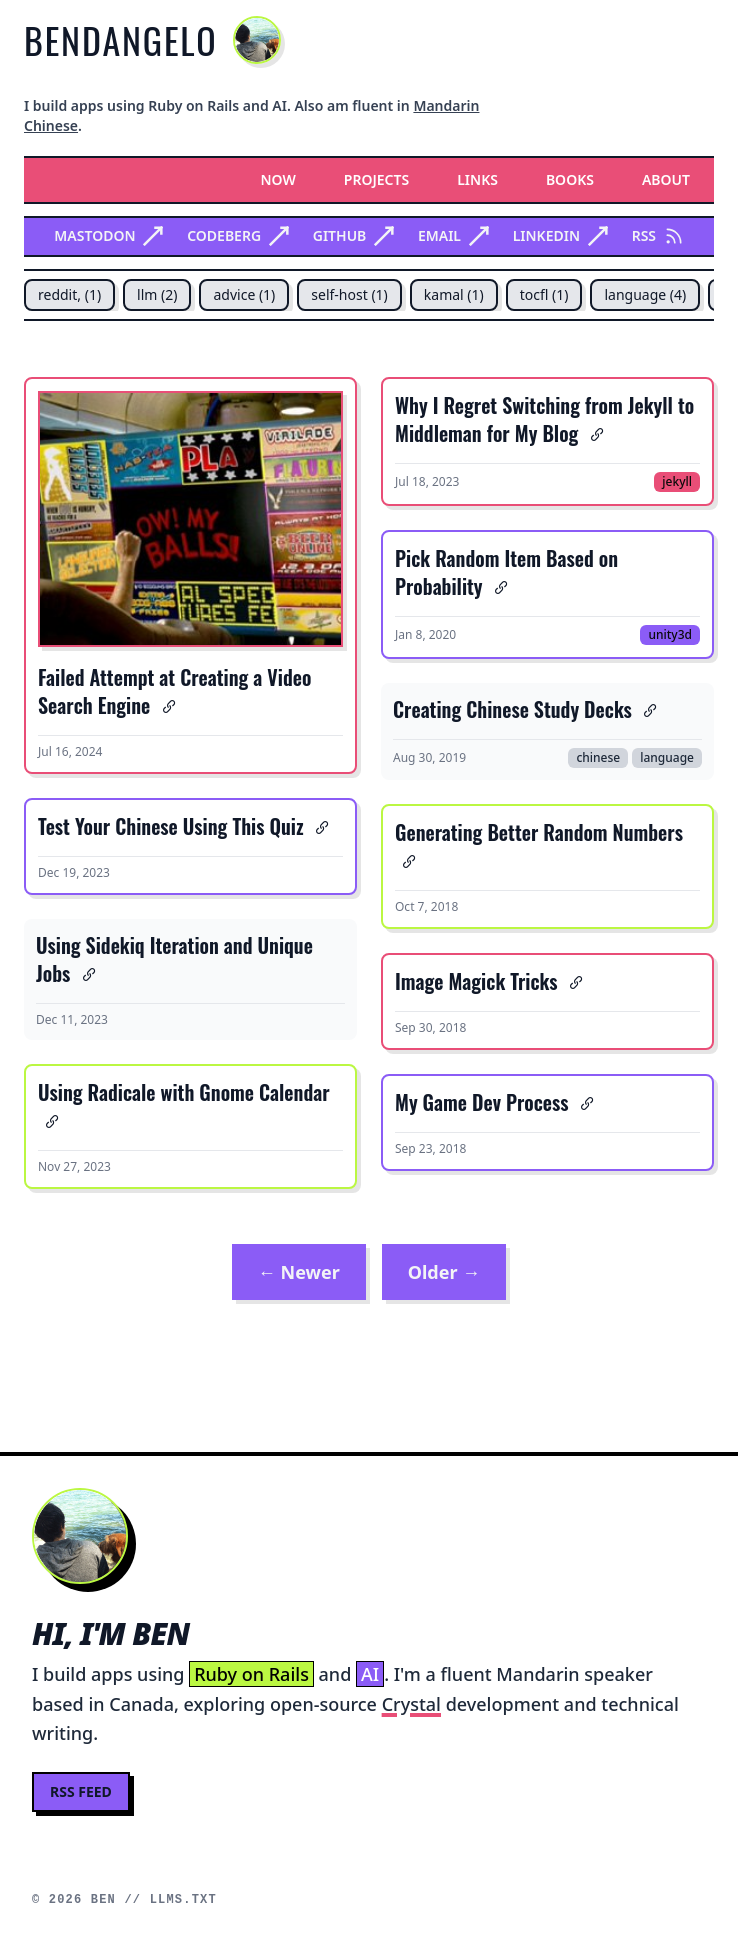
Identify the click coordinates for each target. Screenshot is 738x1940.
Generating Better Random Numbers (539, 832)
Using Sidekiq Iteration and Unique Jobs (174, 959)
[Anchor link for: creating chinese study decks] (647, 709)
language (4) (645, 294)
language (667, 757)
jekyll (677, 481)
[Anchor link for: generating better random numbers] (405, 860)
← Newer (299, 1272)
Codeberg (238, 235)
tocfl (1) (544, 294)
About (666, 179)
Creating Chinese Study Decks (512, 709)
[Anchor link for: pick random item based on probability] (498, 586)
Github (353, 235)
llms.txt (183, 1900)
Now (278, 179)
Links (477, 179)
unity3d (670, 634)
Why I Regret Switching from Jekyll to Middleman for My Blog (544, 419)
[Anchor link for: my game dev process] (584, 1102)
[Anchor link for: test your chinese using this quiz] (319, 826)
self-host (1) (349, 294)
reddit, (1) (69, 294)
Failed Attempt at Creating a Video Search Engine (174, 691)
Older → (444, 1272)
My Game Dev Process (482, 1102)
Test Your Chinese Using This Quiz (171, 826)
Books (570, 179)
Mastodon (108, 235)
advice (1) (244, 294)
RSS (658, 235)
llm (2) (157, 294)
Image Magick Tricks (476, 981)
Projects (376, 179)
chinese (598, 757)
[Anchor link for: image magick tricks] (573, 981)
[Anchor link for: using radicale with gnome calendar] (48, 1120)
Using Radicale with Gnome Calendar (184, 1092)
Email (453, 235)
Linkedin (560, 235)
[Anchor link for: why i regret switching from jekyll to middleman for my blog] (593, 433)
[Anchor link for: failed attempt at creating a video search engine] (165, 705)
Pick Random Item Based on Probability (506, 572)
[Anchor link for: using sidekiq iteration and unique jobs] (85, 973)
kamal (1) (454, 294)
